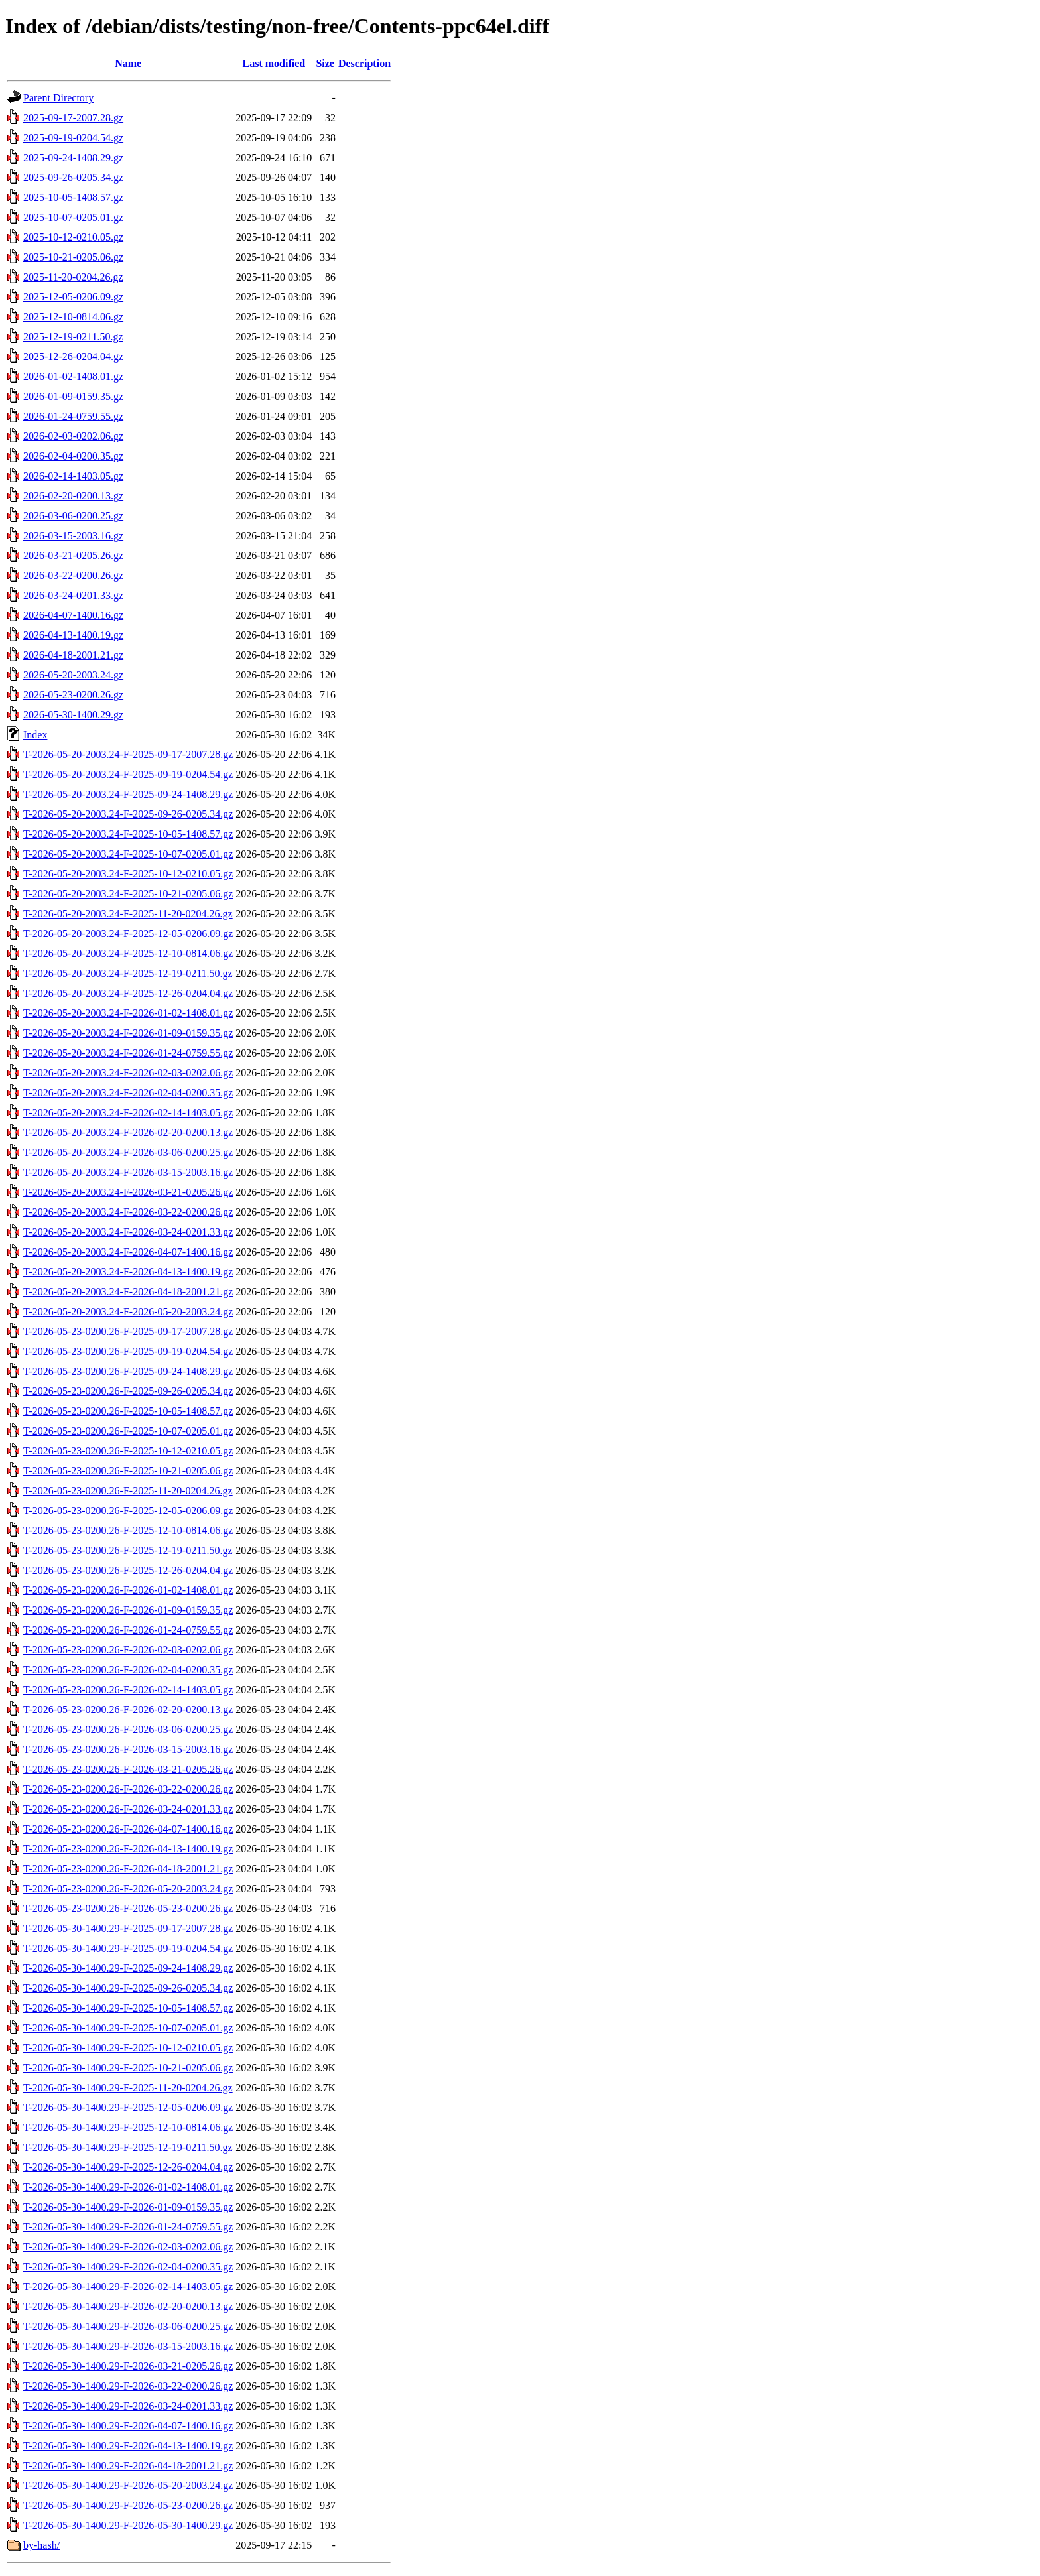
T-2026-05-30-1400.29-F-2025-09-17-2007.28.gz (128, 1928)
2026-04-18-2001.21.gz (73, 655)
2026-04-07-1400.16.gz (73, 615)
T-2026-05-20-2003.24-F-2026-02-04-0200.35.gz (128, 1092)
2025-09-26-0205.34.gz (73, 177)
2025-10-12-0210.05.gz (73, 237)
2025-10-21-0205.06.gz (73, 257)
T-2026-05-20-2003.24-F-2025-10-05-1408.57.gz (128, 834)
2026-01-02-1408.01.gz (73, 376)
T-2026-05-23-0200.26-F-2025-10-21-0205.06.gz (128, 1470)
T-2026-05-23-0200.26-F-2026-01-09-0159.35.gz (128, 1610)
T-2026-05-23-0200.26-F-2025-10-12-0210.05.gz (128, 1450)
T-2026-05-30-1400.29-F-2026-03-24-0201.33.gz (128, 2406)
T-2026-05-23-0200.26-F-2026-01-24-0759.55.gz (128, 1630)
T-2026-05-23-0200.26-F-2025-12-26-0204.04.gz (128, 1570)
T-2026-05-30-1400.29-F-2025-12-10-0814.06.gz (128, 2127)
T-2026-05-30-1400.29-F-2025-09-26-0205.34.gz (128, 1988)
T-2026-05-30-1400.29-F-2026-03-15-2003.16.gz (128, 2346)
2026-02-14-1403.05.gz (73, 476)
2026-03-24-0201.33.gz (73, 595)
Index (35, 734)
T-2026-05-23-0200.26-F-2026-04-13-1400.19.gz (128, 1848)
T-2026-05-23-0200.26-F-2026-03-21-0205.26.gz (128, 1769)
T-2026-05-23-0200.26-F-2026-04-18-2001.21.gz (128, 1868)
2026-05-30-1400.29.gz (73, 714)
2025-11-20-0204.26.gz (73, 277)
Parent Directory (58, 97)
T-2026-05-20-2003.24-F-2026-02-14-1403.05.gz (128, 1112)
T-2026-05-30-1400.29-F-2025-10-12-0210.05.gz (128, 2047)
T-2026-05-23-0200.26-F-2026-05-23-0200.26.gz (128, 1908)
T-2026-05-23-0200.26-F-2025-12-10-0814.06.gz (128, 1530)
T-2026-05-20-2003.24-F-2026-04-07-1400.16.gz (128, 1251)
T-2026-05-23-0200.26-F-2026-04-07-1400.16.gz (128, 1829)
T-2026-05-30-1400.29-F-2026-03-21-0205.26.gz (128, 2366)
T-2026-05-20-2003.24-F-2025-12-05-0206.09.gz (128, 933)
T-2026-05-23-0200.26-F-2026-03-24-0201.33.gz (128, 1809)
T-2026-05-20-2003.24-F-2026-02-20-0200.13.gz (128, 1132)
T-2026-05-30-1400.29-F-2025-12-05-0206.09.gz (128, 2107)
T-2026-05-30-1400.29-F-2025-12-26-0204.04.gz (128, 2167)
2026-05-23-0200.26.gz (73, 694)
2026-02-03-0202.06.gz (73, 436)
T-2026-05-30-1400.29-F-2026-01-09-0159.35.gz (128, 2207)
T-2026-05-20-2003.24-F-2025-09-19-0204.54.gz (128, 774)
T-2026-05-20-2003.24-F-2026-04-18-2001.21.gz (128, 1291)
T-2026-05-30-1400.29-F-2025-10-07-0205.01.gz (128, 2027)
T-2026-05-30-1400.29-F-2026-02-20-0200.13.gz (128, 2306)
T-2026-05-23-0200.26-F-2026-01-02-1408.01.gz (128, 1590)
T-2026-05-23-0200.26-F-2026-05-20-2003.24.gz (128, 1888)
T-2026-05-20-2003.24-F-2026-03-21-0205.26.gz (128, 1192)
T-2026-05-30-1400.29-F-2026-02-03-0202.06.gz (128, 2246)
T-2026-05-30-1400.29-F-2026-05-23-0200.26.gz (128, 2505)
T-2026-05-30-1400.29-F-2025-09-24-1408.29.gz (128, 1968)
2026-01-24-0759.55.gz (73, 416)
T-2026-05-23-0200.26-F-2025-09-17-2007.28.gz (128, 1331)
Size (325, 63)
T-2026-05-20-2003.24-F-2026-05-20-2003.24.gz (128, 1311)
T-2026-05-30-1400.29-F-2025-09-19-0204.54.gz (128, 1948)
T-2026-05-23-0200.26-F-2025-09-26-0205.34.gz (128, 1391)
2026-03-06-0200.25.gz (73, 515)
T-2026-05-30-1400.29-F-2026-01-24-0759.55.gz (128, 2226)
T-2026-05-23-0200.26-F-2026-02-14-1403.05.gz (128, 1689)
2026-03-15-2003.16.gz (73, 535)
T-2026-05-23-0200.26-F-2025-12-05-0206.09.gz (128, 1510)
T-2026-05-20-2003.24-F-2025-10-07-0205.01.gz (128, 854)
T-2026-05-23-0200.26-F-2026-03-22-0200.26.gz (128, 1789)
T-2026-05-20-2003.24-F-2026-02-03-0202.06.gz (128, 1072)
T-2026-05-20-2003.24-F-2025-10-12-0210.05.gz (128, 873)
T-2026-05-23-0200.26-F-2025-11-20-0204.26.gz (128, 1490)
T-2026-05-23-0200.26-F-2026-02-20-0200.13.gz (128, 1709)
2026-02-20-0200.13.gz (73, 495)
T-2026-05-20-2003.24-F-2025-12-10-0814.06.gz (128, 953)
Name (128, 63)
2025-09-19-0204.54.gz (73, 137)
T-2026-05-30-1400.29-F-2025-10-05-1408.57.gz (128, 2008)
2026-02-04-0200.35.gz (73, 456)
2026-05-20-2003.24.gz (73, 674)
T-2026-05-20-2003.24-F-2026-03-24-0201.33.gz (128, 1232)
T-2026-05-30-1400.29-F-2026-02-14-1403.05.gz (128, 2286)
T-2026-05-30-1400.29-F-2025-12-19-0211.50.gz (128, 2147)
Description (364, 63)
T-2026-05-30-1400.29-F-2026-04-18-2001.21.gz (128, 2465)
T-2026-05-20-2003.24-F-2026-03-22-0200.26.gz (128, 1212)
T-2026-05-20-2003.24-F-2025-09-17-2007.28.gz (128, 754)
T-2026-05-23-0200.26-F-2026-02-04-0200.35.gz (128, 1669)
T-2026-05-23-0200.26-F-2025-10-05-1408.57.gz (128, 1411)
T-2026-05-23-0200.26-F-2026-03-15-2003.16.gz (128, 1749)
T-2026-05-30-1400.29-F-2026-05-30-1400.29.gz (128, 2525)
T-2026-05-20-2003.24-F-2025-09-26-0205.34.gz (128, 814)
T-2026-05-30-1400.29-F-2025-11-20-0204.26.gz (128, 2087)
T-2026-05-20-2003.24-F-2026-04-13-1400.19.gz (128, 1271)
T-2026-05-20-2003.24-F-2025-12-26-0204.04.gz (128, 993)
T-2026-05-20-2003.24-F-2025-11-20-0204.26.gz (128, 913)
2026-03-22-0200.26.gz (73, 575)
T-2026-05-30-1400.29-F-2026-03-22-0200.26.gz (128, 2386)
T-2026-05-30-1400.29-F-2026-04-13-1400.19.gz (128, 2445)
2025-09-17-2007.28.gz (73, 117)
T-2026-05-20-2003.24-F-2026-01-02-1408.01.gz (128, 1013)
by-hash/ (41, 2545)
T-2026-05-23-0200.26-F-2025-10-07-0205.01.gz (128, 1431)
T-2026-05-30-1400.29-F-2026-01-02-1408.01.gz (128, 2187)
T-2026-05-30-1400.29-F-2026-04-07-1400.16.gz (128, 2425)
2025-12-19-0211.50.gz (73, 336)
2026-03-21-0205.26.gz (73, 555)
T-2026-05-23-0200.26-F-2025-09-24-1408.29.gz (128, 1371)
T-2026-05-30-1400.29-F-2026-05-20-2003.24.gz (128, 2485)
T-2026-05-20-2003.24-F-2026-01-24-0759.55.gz (128, 1053)
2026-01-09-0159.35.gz (73, 396)
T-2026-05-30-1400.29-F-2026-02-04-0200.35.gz (128, 2266)
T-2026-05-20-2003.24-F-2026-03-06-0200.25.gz (128, 1152)
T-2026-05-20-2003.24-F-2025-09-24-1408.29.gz (128, 794)
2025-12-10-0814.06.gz (73, 316)
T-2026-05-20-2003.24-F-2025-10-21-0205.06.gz (128, 893)
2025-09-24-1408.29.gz (73, 157)
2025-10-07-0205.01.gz (73, 217)
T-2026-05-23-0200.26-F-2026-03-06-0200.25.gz (128, 1729)
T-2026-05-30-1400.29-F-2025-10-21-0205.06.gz (128, 2067)
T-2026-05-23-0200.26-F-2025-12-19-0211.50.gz (128, 1550)
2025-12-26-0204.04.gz (73, 356)
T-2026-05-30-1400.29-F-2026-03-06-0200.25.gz (128, 2326)
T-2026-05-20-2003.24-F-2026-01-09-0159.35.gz (128, 1033)
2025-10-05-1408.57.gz (73, 197)
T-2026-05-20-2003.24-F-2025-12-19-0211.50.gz (128, 973)
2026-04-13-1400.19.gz (73, 635)
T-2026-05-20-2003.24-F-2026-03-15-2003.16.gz (128, 1172)
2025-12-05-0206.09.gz (73, 296)
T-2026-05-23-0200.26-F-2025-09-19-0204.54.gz (128, 1351)
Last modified (273, 63)
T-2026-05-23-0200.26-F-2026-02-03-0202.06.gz (128, 1649)
